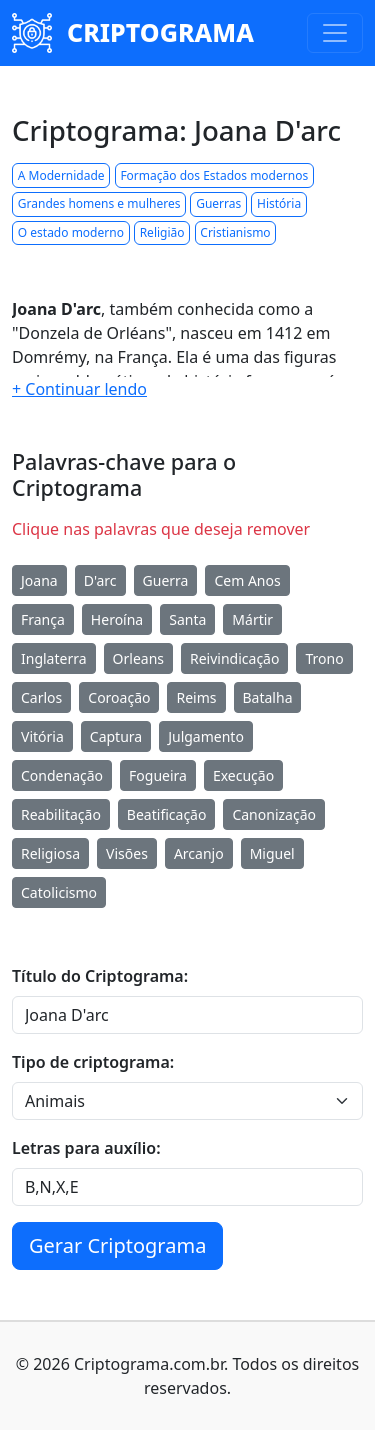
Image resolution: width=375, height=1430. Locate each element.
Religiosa (50, 853)
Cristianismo (235, 232)
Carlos (41, 697)
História (279, 203)
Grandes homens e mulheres (99, 203)
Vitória (42, 736)
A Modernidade (61, 175)
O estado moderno (71, 232)
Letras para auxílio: (86, 1148)
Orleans (138, 658)
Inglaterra (54, 658)
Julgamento (206, 736)
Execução (243, 775)
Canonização (274, 814)
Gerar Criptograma (117, 1245)
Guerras (218, 203)
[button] (79, 389)
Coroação (119, 697)
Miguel (272, 853)
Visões (127, 853)
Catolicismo (59, 892)
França (43, 619)
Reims (196, 697)
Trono (324, 658)
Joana (39, 580)
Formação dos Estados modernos (214, 175)
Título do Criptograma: (100, 976)
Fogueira (158, 775)
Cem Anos (247, 580)
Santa (187, 619)
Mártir (252, 619)
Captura (116, 736)
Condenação (62, 775)
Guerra (166, 580)
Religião (162, 232)
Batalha (268, 697)
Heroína (117, 619)
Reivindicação (234, 658)
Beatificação (167, 814)
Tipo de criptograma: (93, 1062)
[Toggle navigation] (335, 33)
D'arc (100, 580)
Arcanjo (199, 853)
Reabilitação (61, 814)
